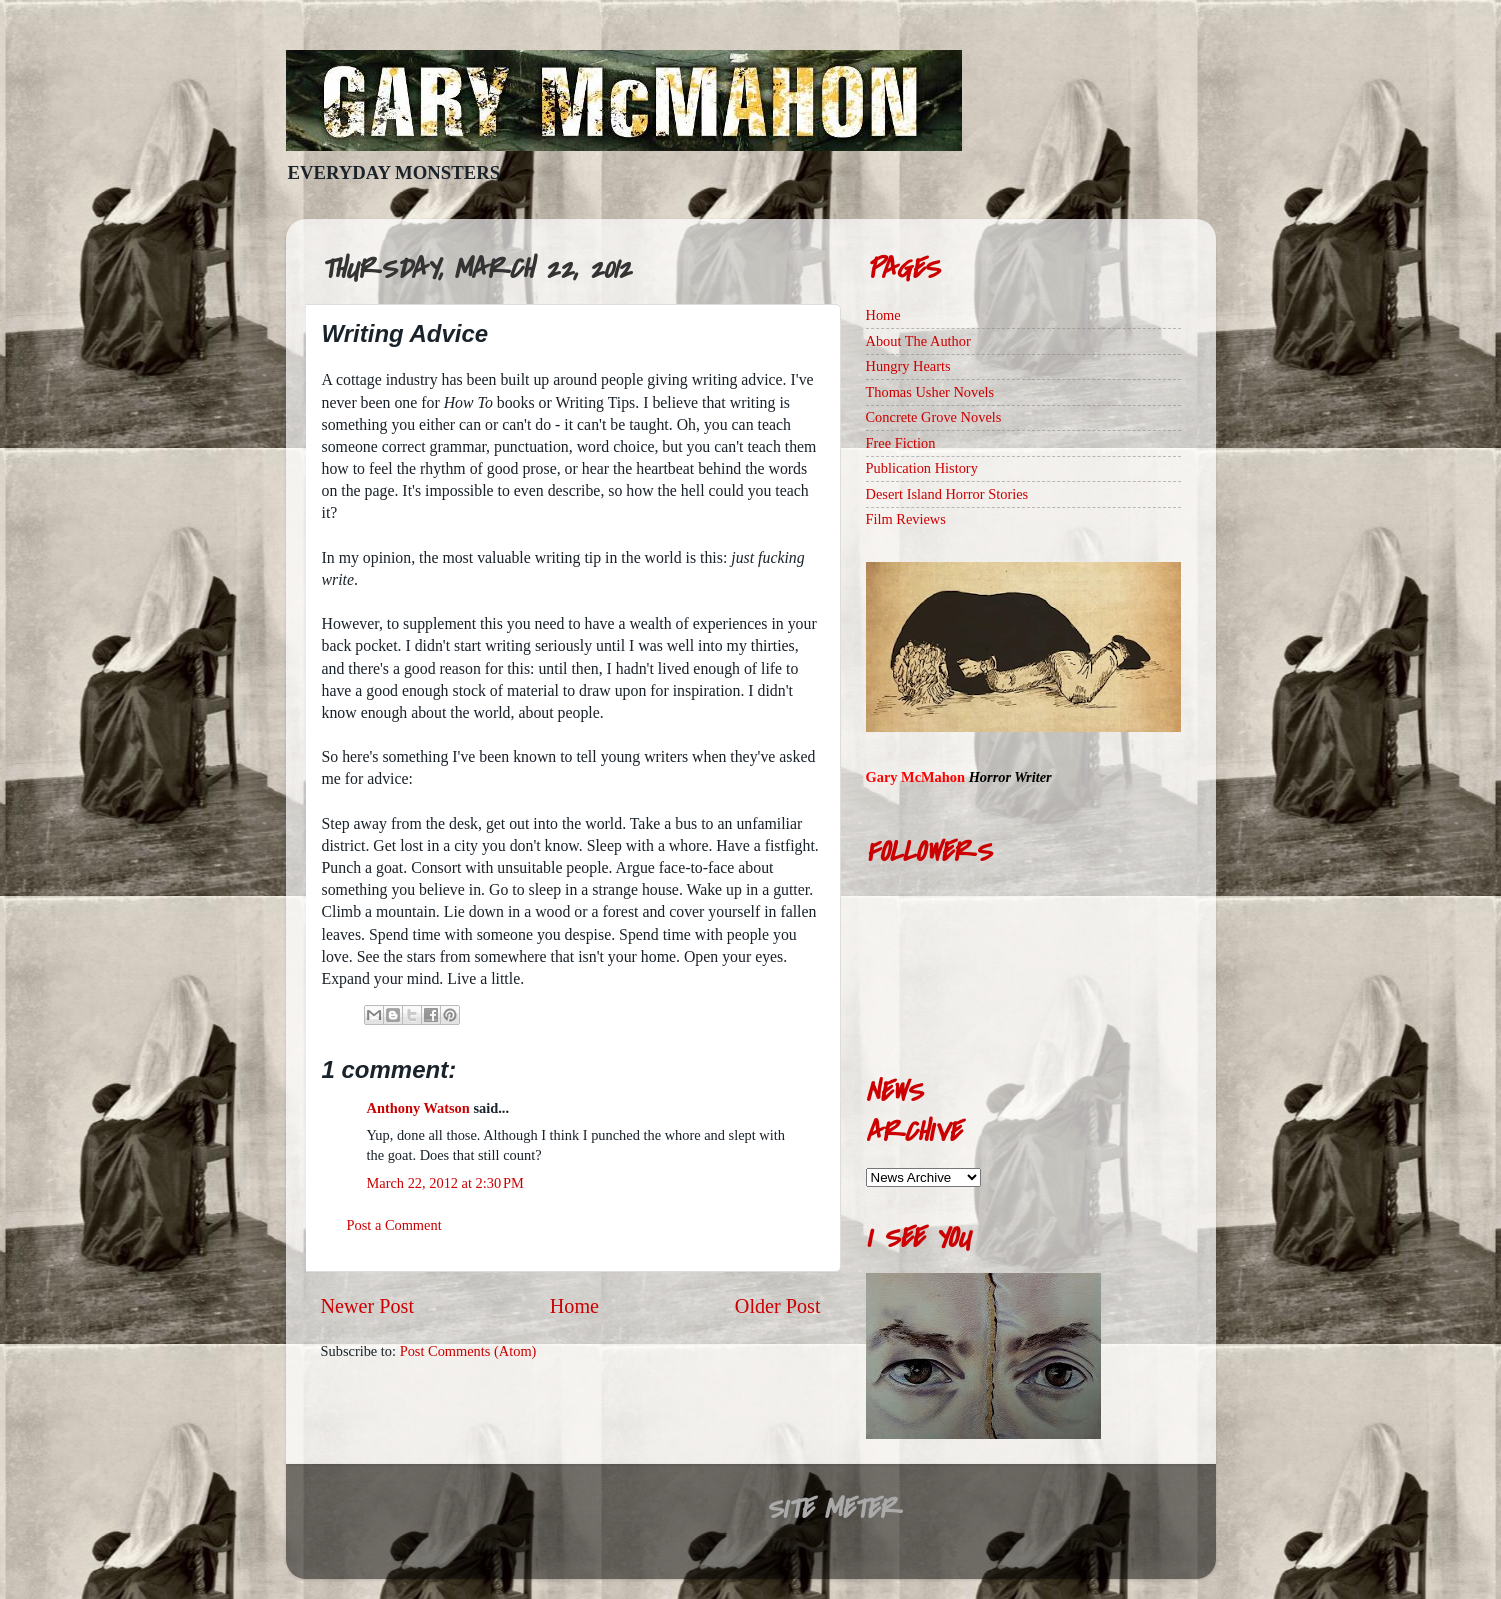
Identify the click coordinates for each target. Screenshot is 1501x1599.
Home (574, 1306)
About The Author (918, 341)
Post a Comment (394, 1225)
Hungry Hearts (908, 366)
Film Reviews (906, 519)
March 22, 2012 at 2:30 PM (445, 1183)
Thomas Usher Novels (930, 392)
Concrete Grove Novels (934, 417)
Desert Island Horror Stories (947, 494)
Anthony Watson (418, 1108)
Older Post (778, 1306)
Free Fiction (901, 443)
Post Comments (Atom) (468, 1351)
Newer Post (368, 1306)
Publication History (922, 468)
